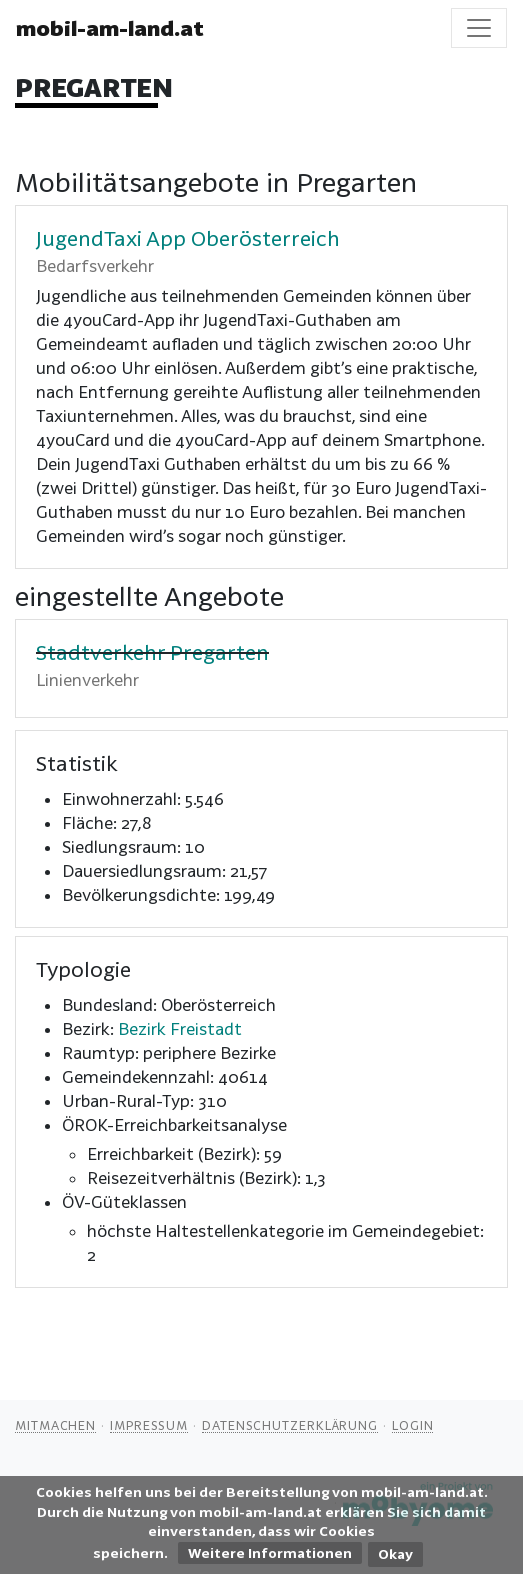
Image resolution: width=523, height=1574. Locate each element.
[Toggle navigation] (479, 28)
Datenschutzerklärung (290, 1425)
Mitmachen (55, 1425)
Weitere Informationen (270, 1553)
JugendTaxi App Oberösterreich (188, 238)
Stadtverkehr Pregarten (152, 652)
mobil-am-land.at (110, 28)
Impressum (149, 1425)
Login (413, 1425)
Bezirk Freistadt (180, 1028)
